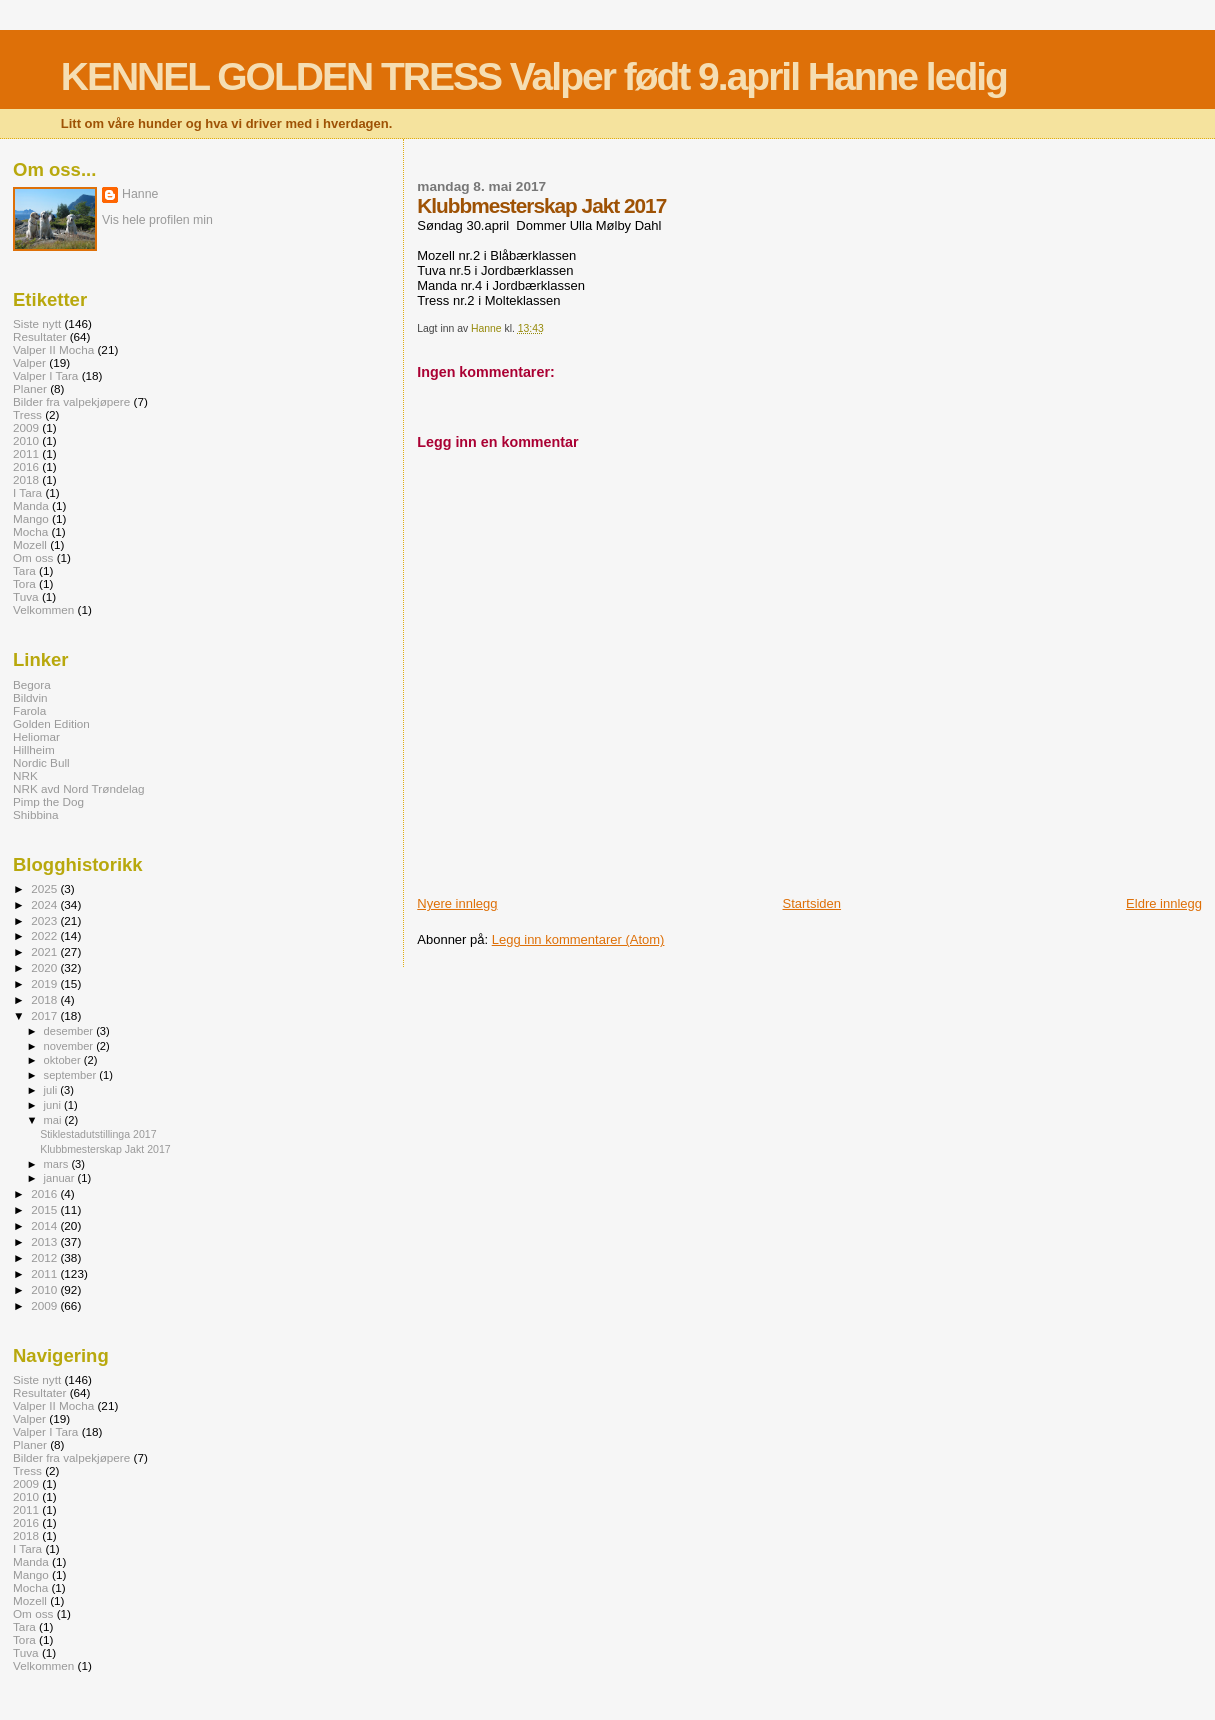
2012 (45, 1257)
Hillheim (34, 749)
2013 (45, 1241)
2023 (45, 920)
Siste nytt (37, 323)
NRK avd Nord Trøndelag (79, 788)
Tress (27, 414)
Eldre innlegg (1164, 903)
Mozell (30, 544)
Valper (29, 362)
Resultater (39, 336)
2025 (45, 888)
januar (61, 1178)
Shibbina (36, 814)
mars (58, 1164)
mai (54, 1120)
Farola (29, 710)
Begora (32, 684)
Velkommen (43, 609)
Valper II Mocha (53, 349)
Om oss (33, 557)
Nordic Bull (41, 762)
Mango (31, 518)
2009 (26, 427)
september (72, 1075)
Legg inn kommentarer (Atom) (578, 939)
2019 (45, 983)
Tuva (26, 596)
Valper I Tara (45, 375)
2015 (45, 1209)
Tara (24, 570)
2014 (45, 1225)
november (70, 1046)
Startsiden (812, 903)
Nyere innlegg (457, 903)
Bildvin (30, 697)
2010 (26, 440)
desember (70, 1031)
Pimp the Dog (48, 801)
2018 (26, 479)
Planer (30, 388)
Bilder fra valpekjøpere (71, 401)
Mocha (30, 531)
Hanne (140, 194)
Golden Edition (51, 723)
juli (52, 1090)
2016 (26, 466)
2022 (45, 935)
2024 (45, 904)
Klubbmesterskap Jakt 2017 (105, 1149)
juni (54, 1105)
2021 (45, 951)
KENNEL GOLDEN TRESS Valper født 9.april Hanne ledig (534, 76)
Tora (24, 583)
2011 (26, 453)
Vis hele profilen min (157, 220)
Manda (31, 505)
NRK (25, 775)
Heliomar (36, 736)
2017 (45, 1015)
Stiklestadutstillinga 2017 (98, 1134)
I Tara (27, 492)
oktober (64, 1060)
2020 (45, 967)
